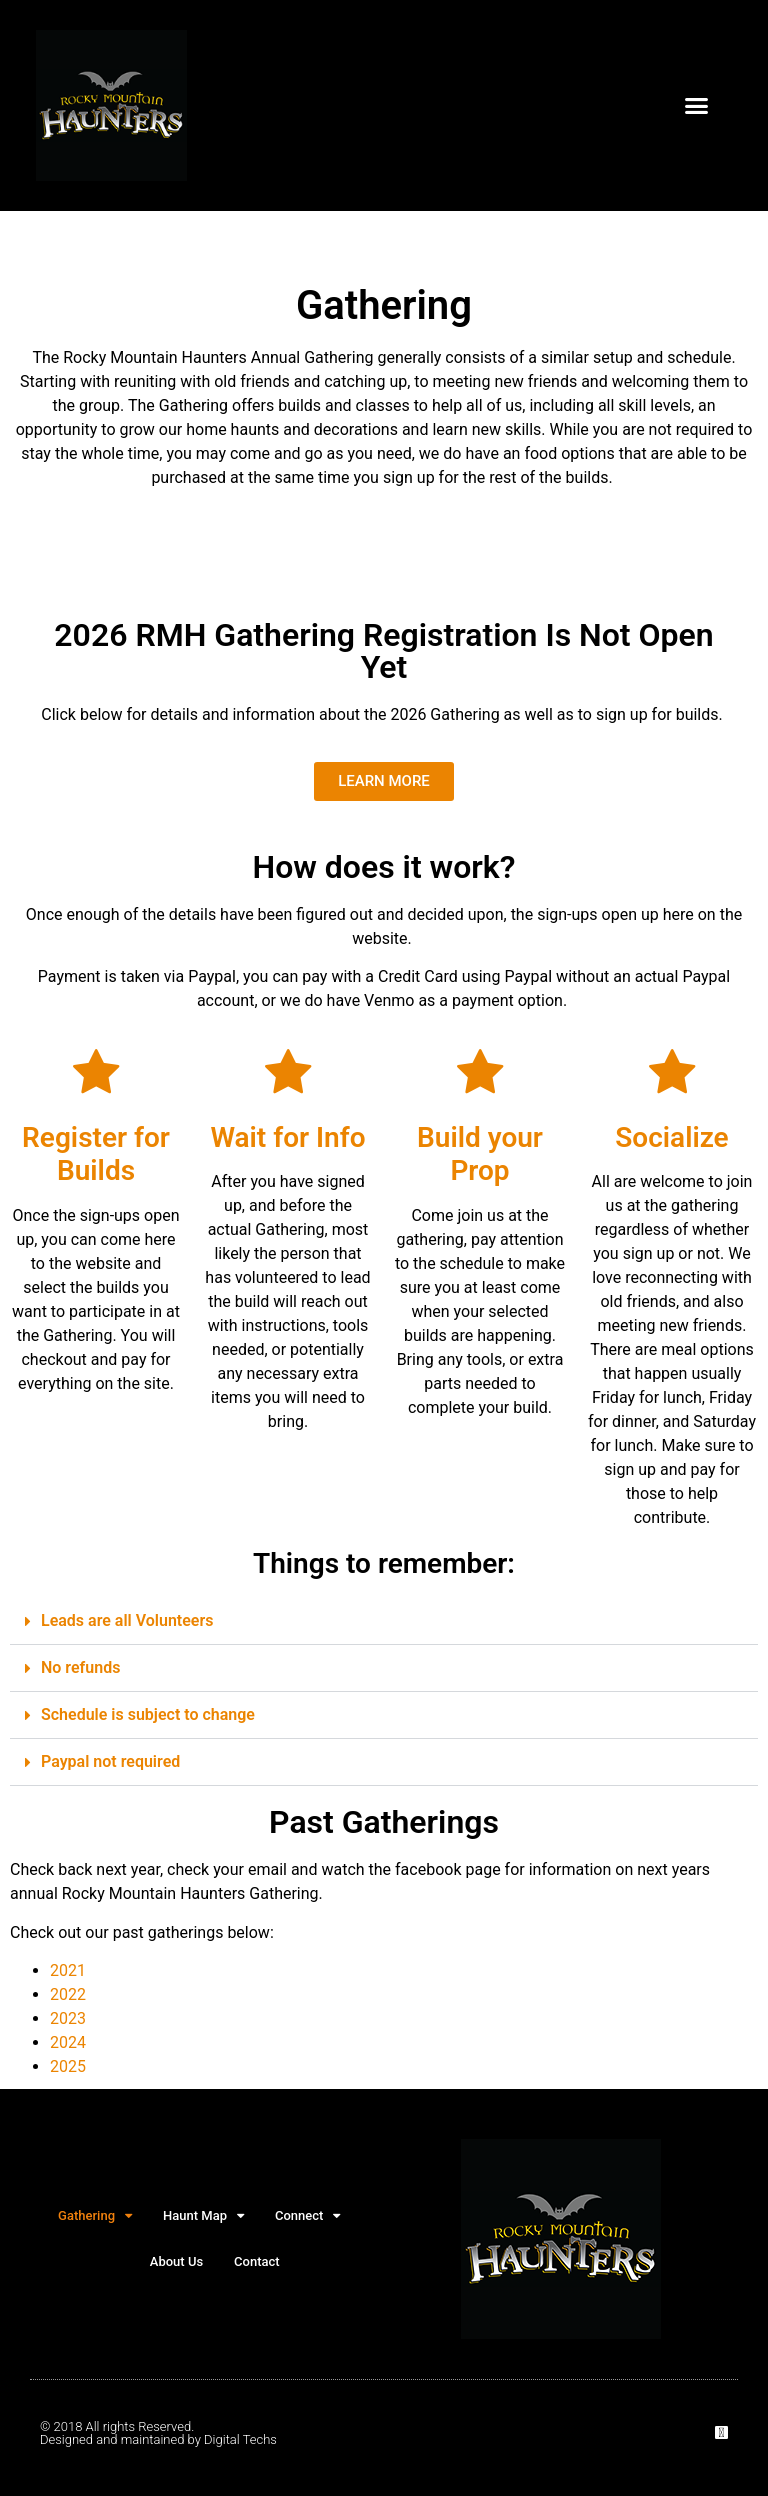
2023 (68, 2018)
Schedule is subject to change (148, 1714)
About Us (176, 2261)
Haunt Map (203, 2215)
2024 (68, 2042)
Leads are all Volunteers (127, 1620)
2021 (68, 1970)
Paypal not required (110, 1761)
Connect (307, 2215)
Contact (257, 2261)
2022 (68, 1994)
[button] (696, 106)
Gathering (95, 2215)
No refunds (80, 1667)
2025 (68, 2066)
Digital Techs (240, 2439)
